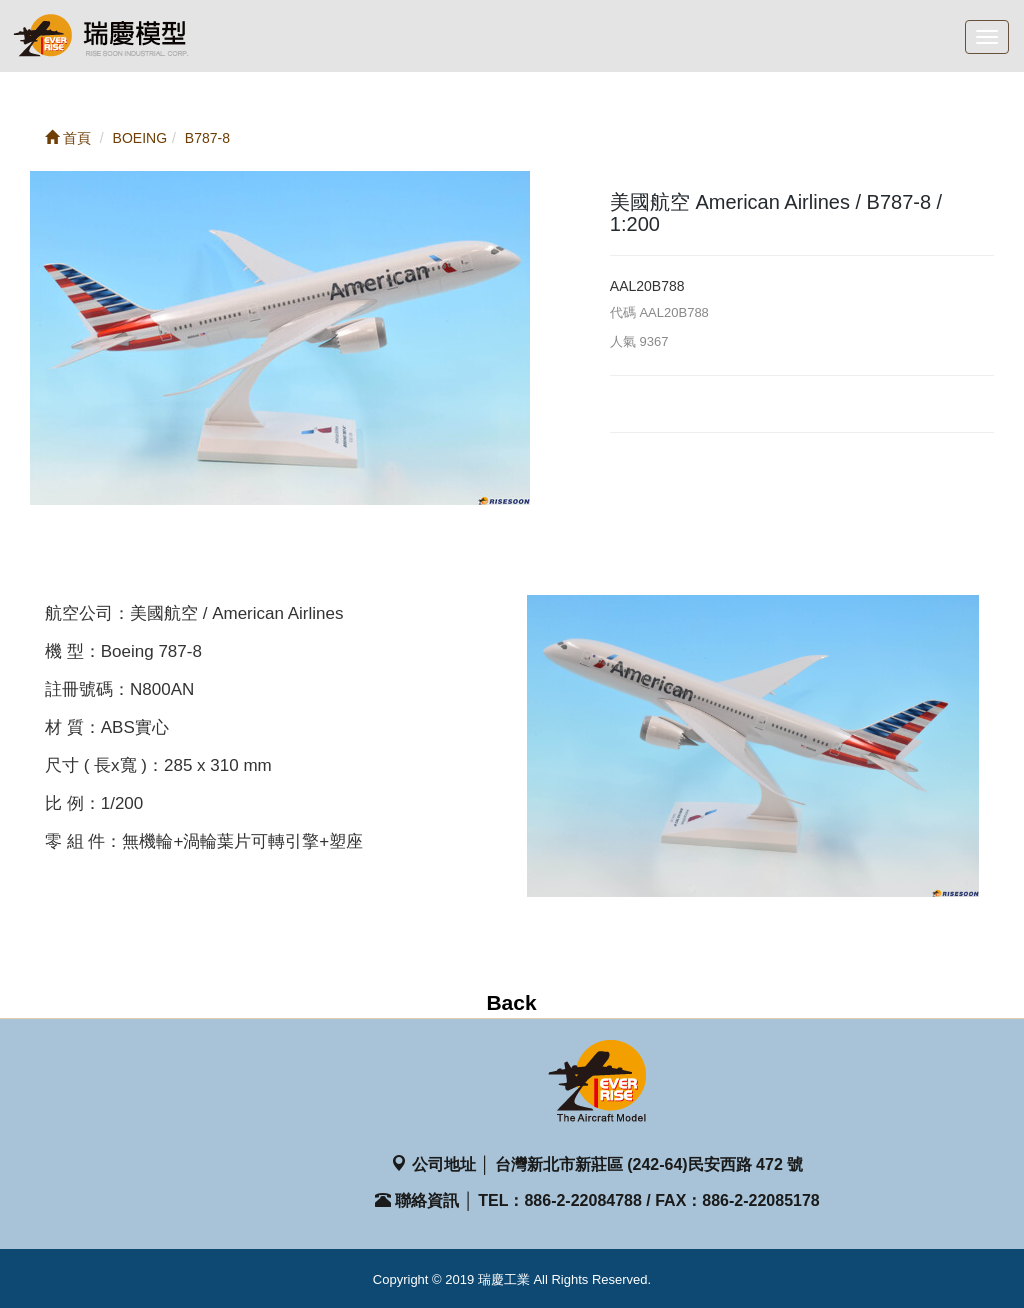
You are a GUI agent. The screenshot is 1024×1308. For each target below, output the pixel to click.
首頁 (68, 138)
